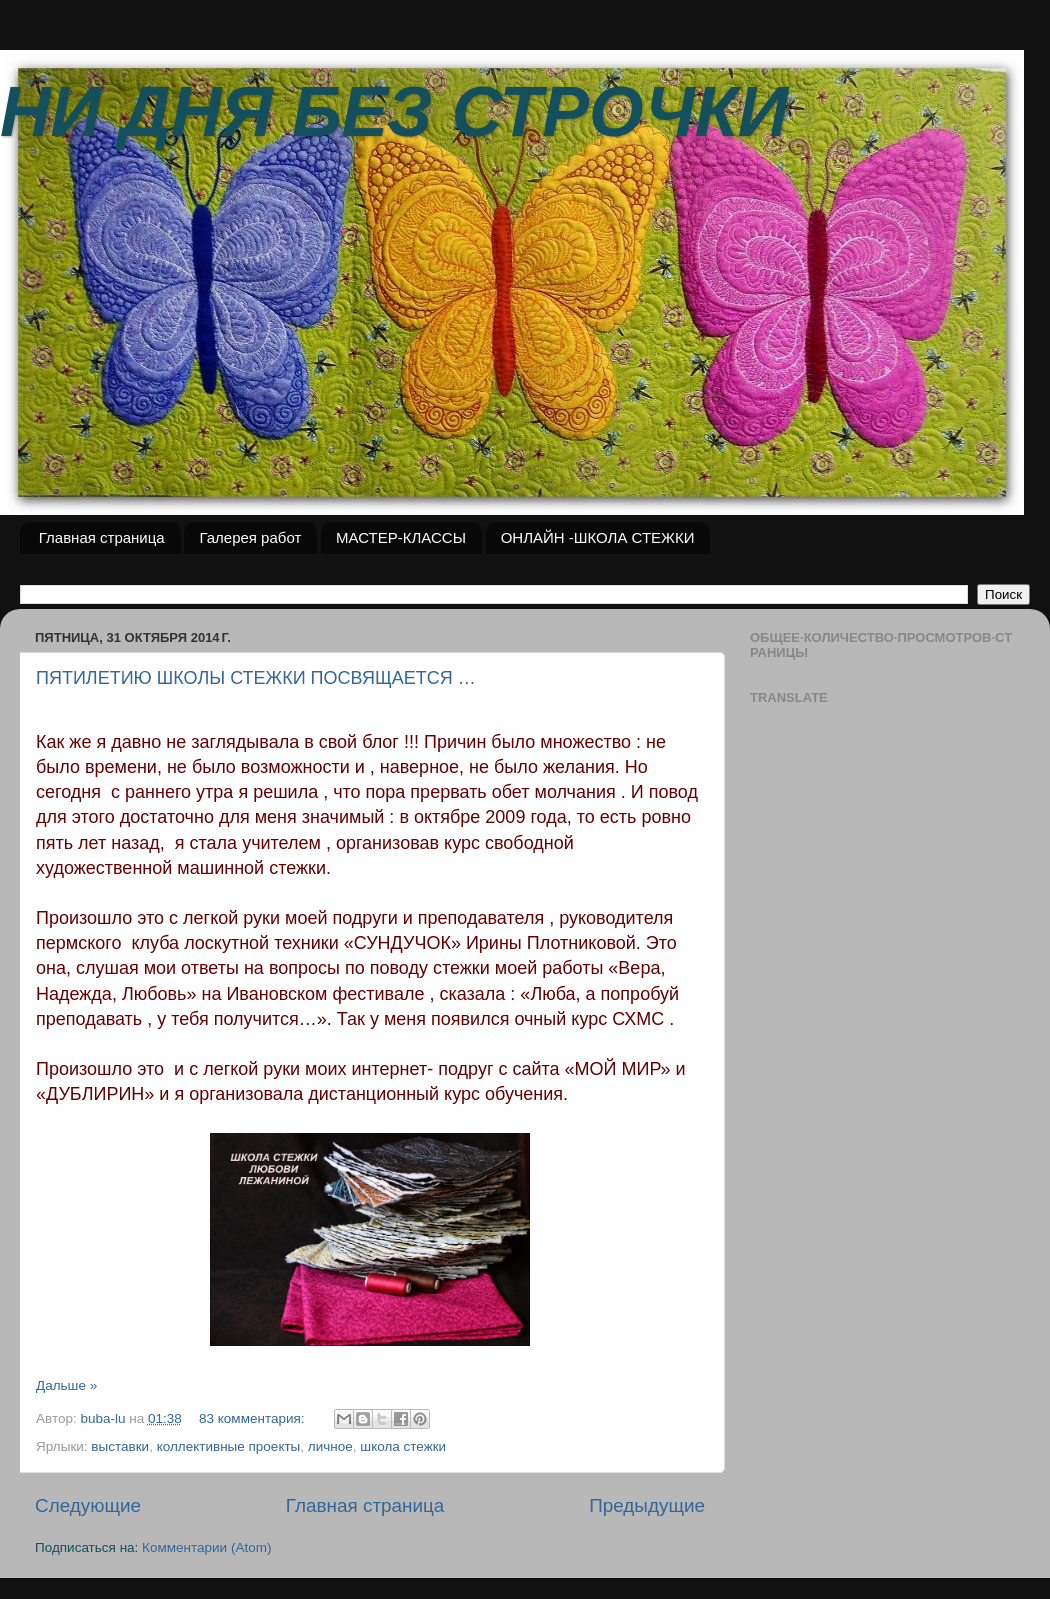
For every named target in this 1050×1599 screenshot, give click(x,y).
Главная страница (102, 537)
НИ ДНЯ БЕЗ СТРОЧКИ (394, 112)
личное (330, 1446)
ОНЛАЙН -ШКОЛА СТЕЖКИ (598, 537)
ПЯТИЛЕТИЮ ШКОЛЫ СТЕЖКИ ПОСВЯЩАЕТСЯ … (256, 678)
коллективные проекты (229, 1446)
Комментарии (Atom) (206, 1547)
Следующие (88, 1505)
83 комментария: (253, 1418)
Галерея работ (250, 537)
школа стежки (403, 1446)
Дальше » (66, 1385)
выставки (120, 1446)
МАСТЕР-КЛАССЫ (401, 537)
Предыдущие (647, 1505)
